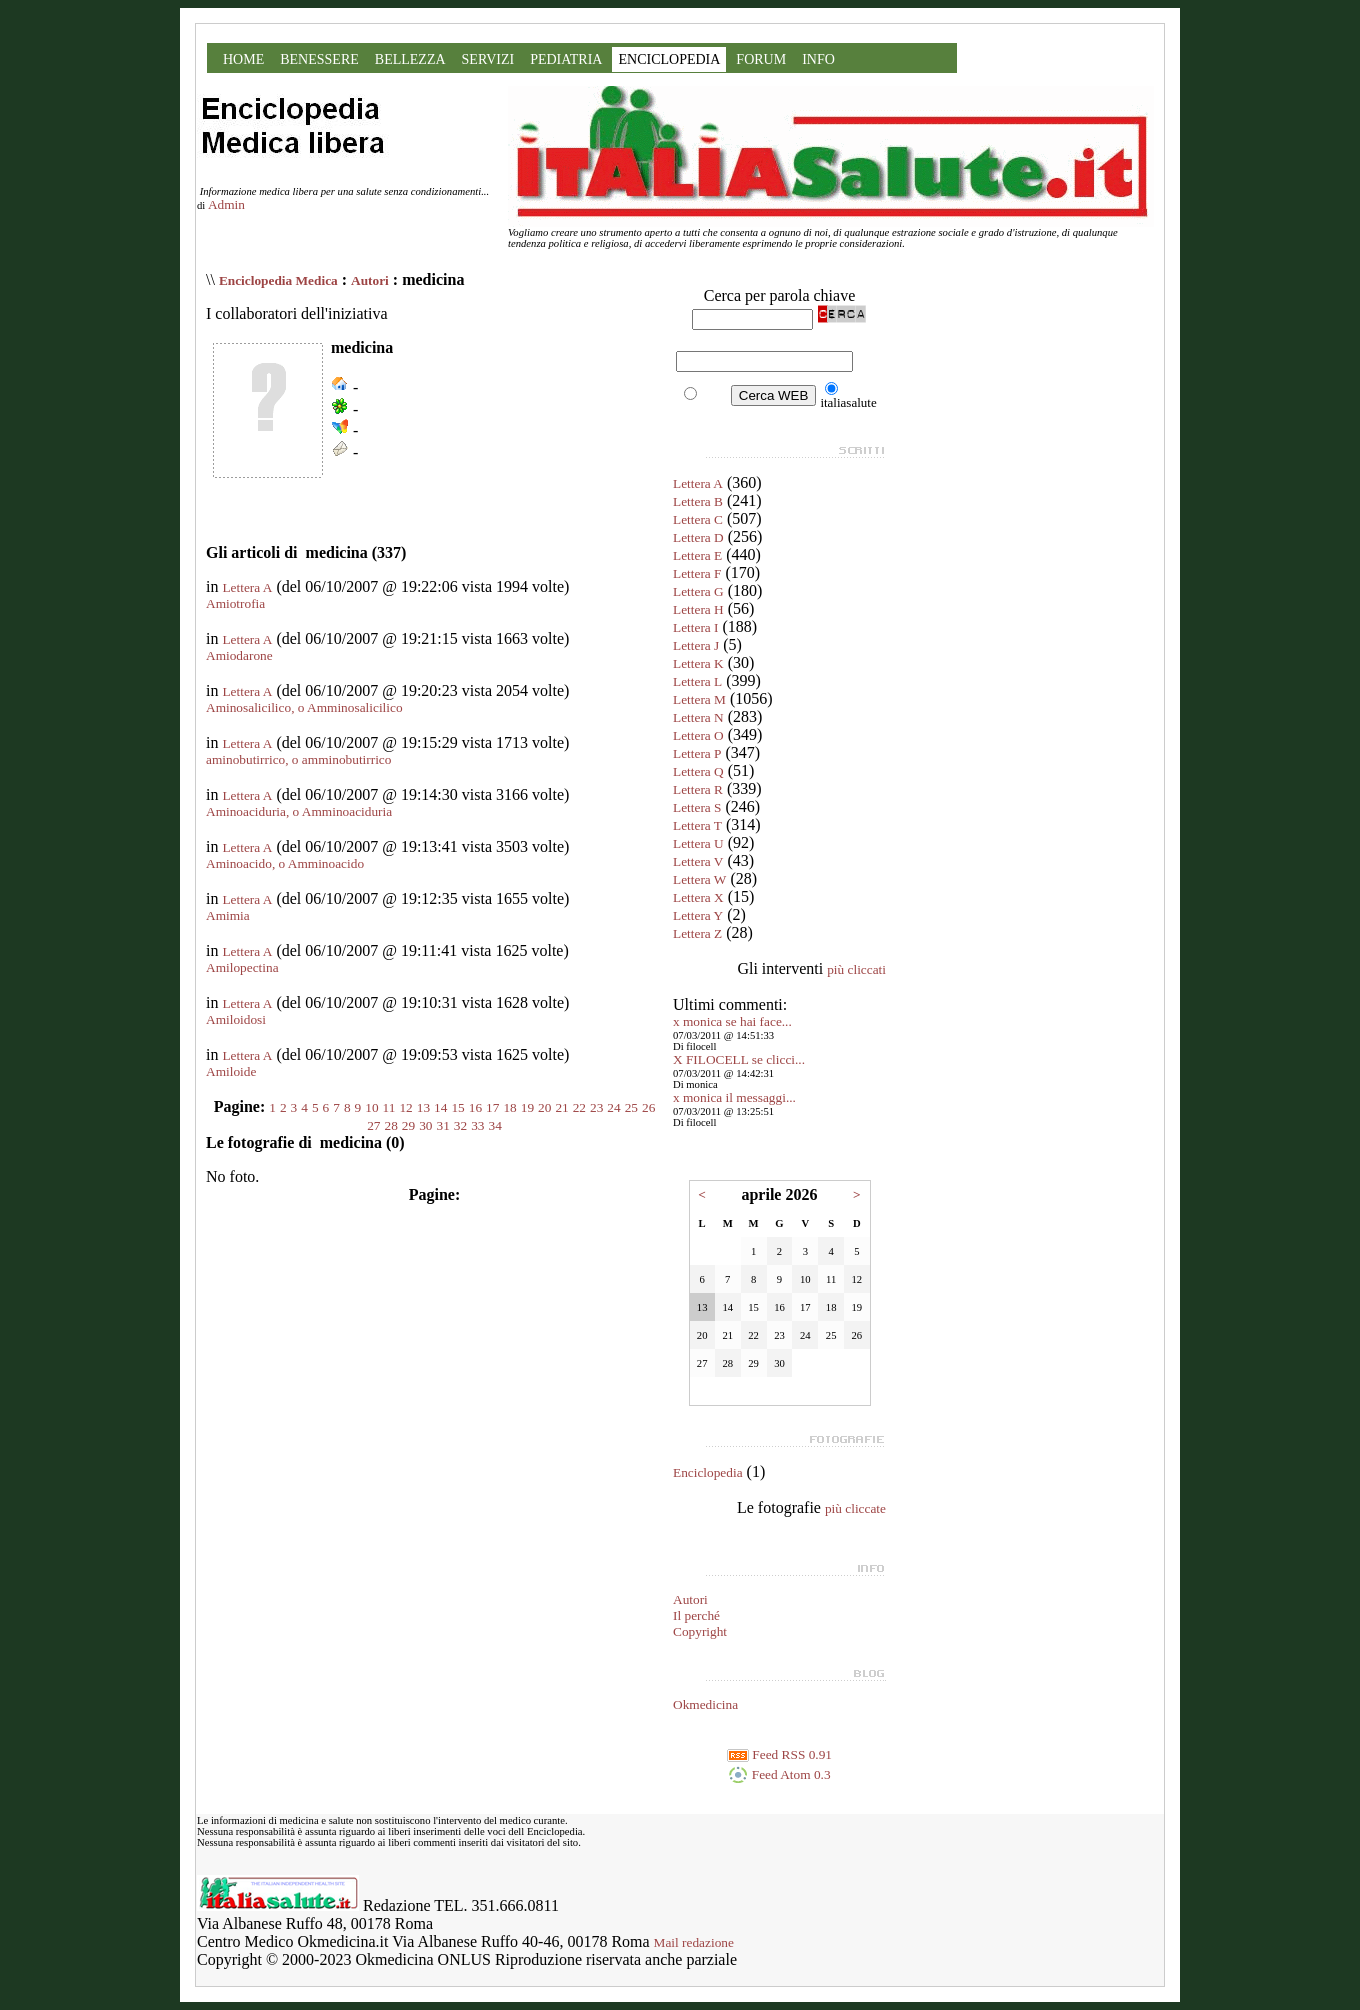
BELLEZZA (410, 59)
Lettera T (697, 825)
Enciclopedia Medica (278, 280)
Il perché (696, 1615)
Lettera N (698, 717)
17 (492, 1107)
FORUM (761, 59)
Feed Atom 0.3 (779, 1774)
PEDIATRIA (566, 59)
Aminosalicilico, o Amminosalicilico (304, 707)
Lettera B (698, 501)
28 (391, 1125)
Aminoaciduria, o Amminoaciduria (299, 811)
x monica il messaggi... (734, 1097)
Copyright (700, 1631)
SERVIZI (488, 59)
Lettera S (697, 807)
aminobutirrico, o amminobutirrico (298, 759)
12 (405, 1107)
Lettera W (699, 879)
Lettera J (696, 645)
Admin (226, 204)
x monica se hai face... (732, 1021)
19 (527, 1107)
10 (371, 1107)
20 (544, 1107)
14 (440, 1107)
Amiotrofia (235, 603)
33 (477, 1125)
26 (648, 1107)
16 (475, 1107)
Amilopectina (242, 967)
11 (389, 1107)
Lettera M (699, 699)
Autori (370, 280)
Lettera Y (698, 915)
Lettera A (247, 587)
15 (457, 1107)
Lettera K (698, 663)
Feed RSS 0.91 (779, 1754)
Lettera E (697, 555)
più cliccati (856, 969)
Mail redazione (694, 1942)
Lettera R (698, 789)
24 (613, 1107)
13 (423, 1107)
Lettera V (698, 861)
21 (561, 1107)
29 (408, 1125)
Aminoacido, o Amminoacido (285, 863)
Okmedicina (705, 1704)
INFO (818, 59)
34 (494, 1125)
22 (579, 1107)
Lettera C (698, 519)
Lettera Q (698, 771)
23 (596, 1107)
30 (425, 1125)
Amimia (228, 915)
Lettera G (698, 591)
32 (460, 1125)
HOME (243, 59)
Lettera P (697, 753)
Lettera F (697, 573)
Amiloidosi (236, 1019)
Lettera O (698, 735)
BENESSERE (319, 59)
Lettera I (696, 627)
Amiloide (231, 1071)
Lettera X (698, 897)
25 (631, 1107)
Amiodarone (239, 655)
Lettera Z (697, 933)
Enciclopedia (708, 1472)
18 (509, 1107)
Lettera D (698, 537)
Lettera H (698, 609)
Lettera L (697, 681)
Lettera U (698, 843)
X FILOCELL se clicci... (739, 1059)
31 (443, 1125)
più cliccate (855, 1508)
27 (373, 1125)
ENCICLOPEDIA (669, 59)
